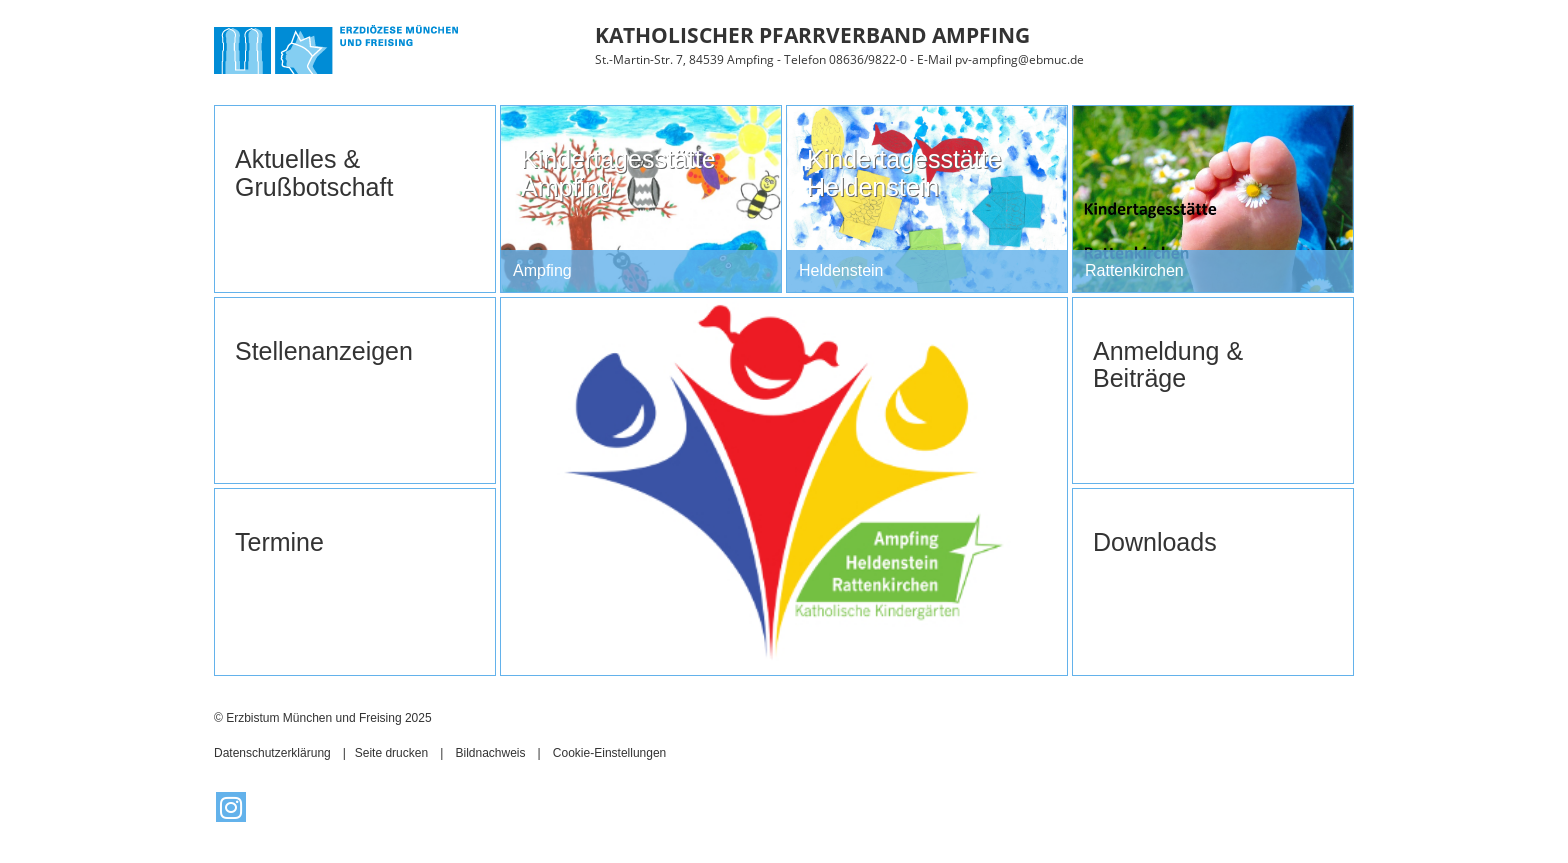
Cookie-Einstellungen (609, 753)
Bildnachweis (490, 753)
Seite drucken (391, 753)
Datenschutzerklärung (272, 753)
